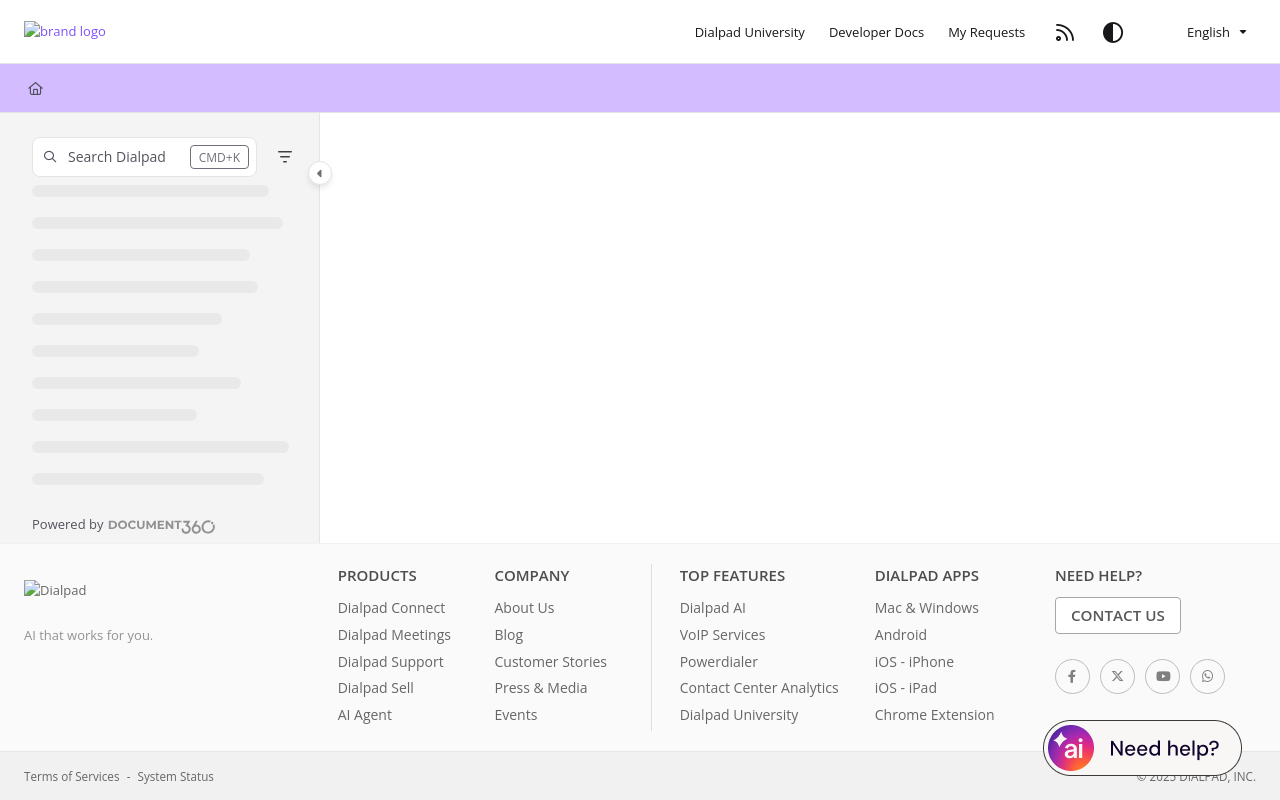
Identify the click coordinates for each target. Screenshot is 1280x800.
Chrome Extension (935, 714)
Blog (508, 634)
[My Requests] (986, 32)
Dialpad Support (391, 661)
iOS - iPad (906, 687)
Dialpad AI (713, 607)
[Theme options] (1113, 32)
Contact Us (1118, 615)
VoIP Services (723, 634)
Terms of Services (71, 776)
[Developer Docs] (876, 32)
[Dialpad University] (750, 32)
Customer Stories (550, 661)
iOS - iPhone (914, 661)
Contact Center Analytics (759, 687)
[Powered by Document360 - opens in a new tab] (124, 524)
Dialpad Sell (376, 687)
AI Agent (365, 714)
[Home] (35, 88)
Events (515, 714)
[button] (144, 157)
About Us (524, 607)
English (1194, 32)
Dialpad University (739, 714)
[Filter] (285, 157)
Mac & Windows (927, 607)
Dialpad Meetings (394, 634)
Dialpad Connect (392, 607)
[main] (800, 328)
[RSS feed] (1065, 32)
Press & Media (540, 687)
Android (901, 634)
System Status (176, 776)
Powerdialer (719, 661)
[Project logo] (65, 32)
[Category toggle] (320, 173)
